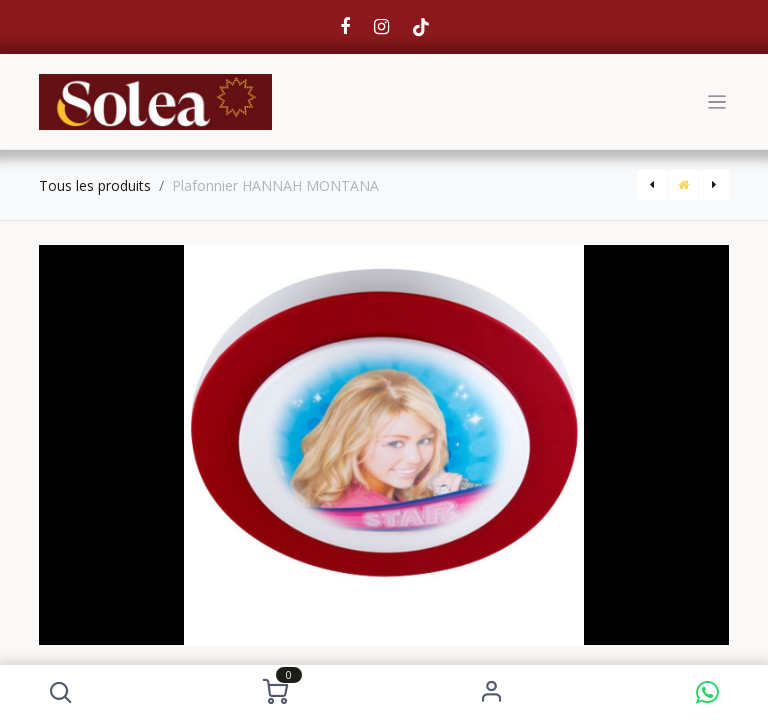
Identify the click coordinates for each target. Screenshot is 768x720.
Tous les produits (95, 185)
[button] (60, 692)
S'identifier (491, 692)
